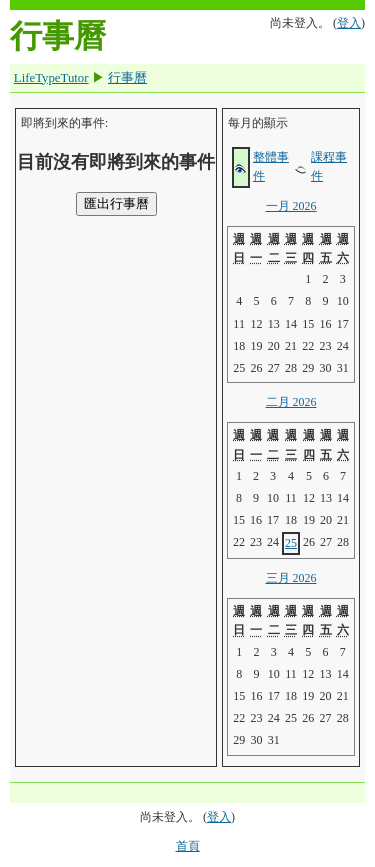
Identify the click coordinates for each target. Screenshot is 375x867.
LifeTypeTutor (51, 78)
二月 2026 (291, 402)
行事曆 (127, 78)
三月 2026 (291, 578)
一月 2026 (291, 206)
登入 (349, 23)
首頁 (188, 846)
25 (291, 543)
